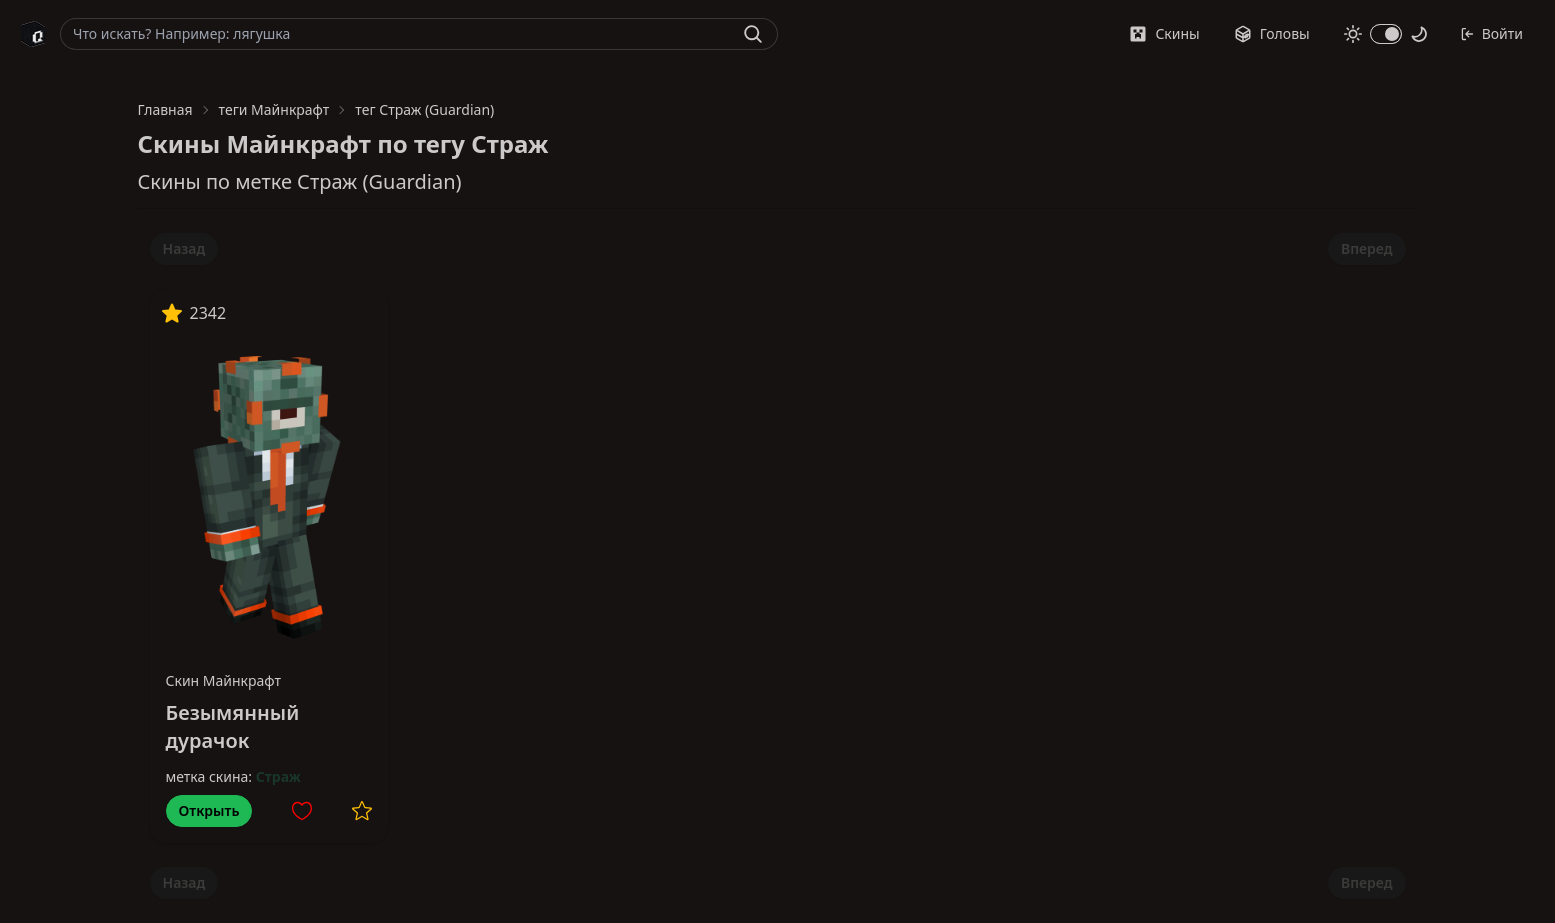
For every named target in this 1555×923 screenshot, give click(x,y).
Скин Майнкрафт (224, 680)
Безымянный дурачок (233, 726)
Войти (1491, 33)
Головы (1272, 33)
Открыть (209, 810)
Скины (1164, 33)
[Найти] (753, 34)
